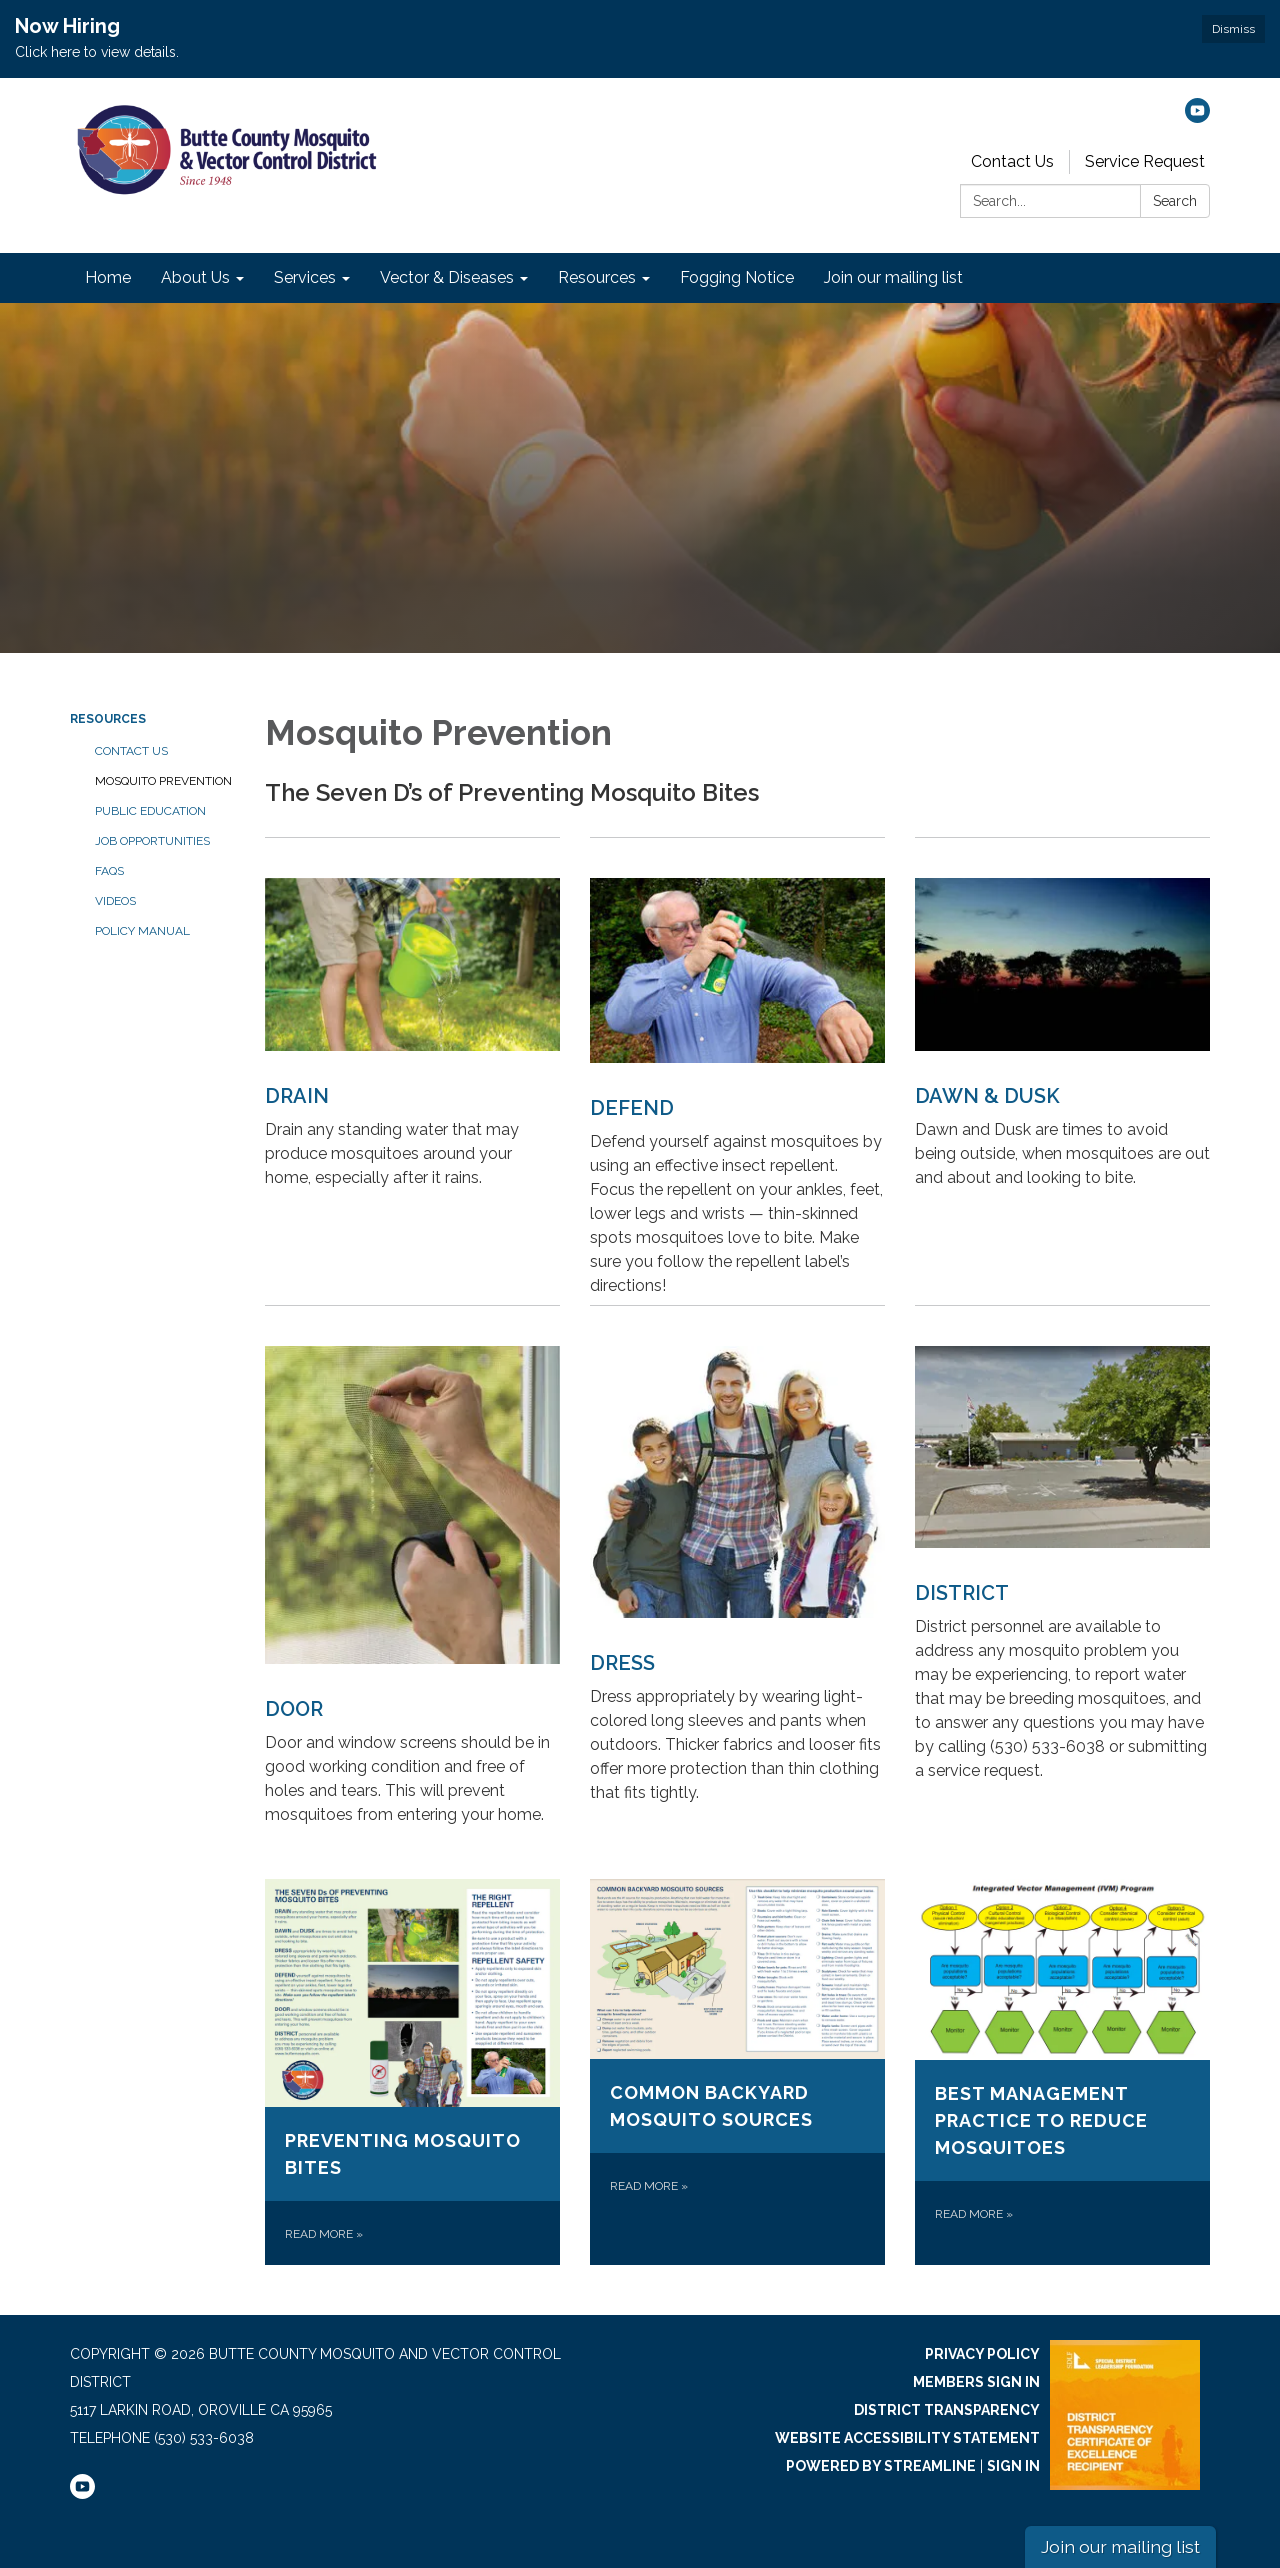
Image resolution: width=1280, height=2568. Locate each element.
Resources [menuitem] (597, 277)
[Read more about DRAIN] (412, 1071)
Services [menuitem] (305, 277)
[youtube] (1197, 117)
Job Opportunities (152, 841)
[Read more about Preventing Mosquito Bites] (412, 2072)
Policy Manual (142, 931)
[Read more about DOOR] (412, 1570)
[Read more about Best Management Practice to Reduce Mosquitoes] (1062, 2072)
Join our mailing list (1120, 2546)
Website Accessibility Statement (907, 2438)
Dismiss (1233, 29)
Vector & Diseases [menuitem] (447, 277)
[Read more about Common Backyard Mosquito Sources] (737, 2072)
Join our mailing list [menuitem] (893, 277)
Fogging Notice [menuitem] (737, 277)
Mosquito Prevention (163, 781)
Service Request (1145, 161)
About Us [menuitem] (195, 277)
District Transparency (947, 2410)
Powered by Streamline (881, 2466)
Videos (115, 901)
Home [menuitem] (108, 277)
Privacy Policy (982, 2354)
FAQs (109, 871)
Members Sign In (976, 2382)
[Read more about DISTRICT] (1062, 1570)
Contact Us (1012, 161)
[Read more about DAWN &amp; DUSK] (1062, 1071)
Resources (108, 719)
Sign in (1013, 2466)
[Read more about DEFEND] (737, 1071)
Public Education (150, 811)
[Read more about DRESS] (737, 1570)
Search (1175, 201)
